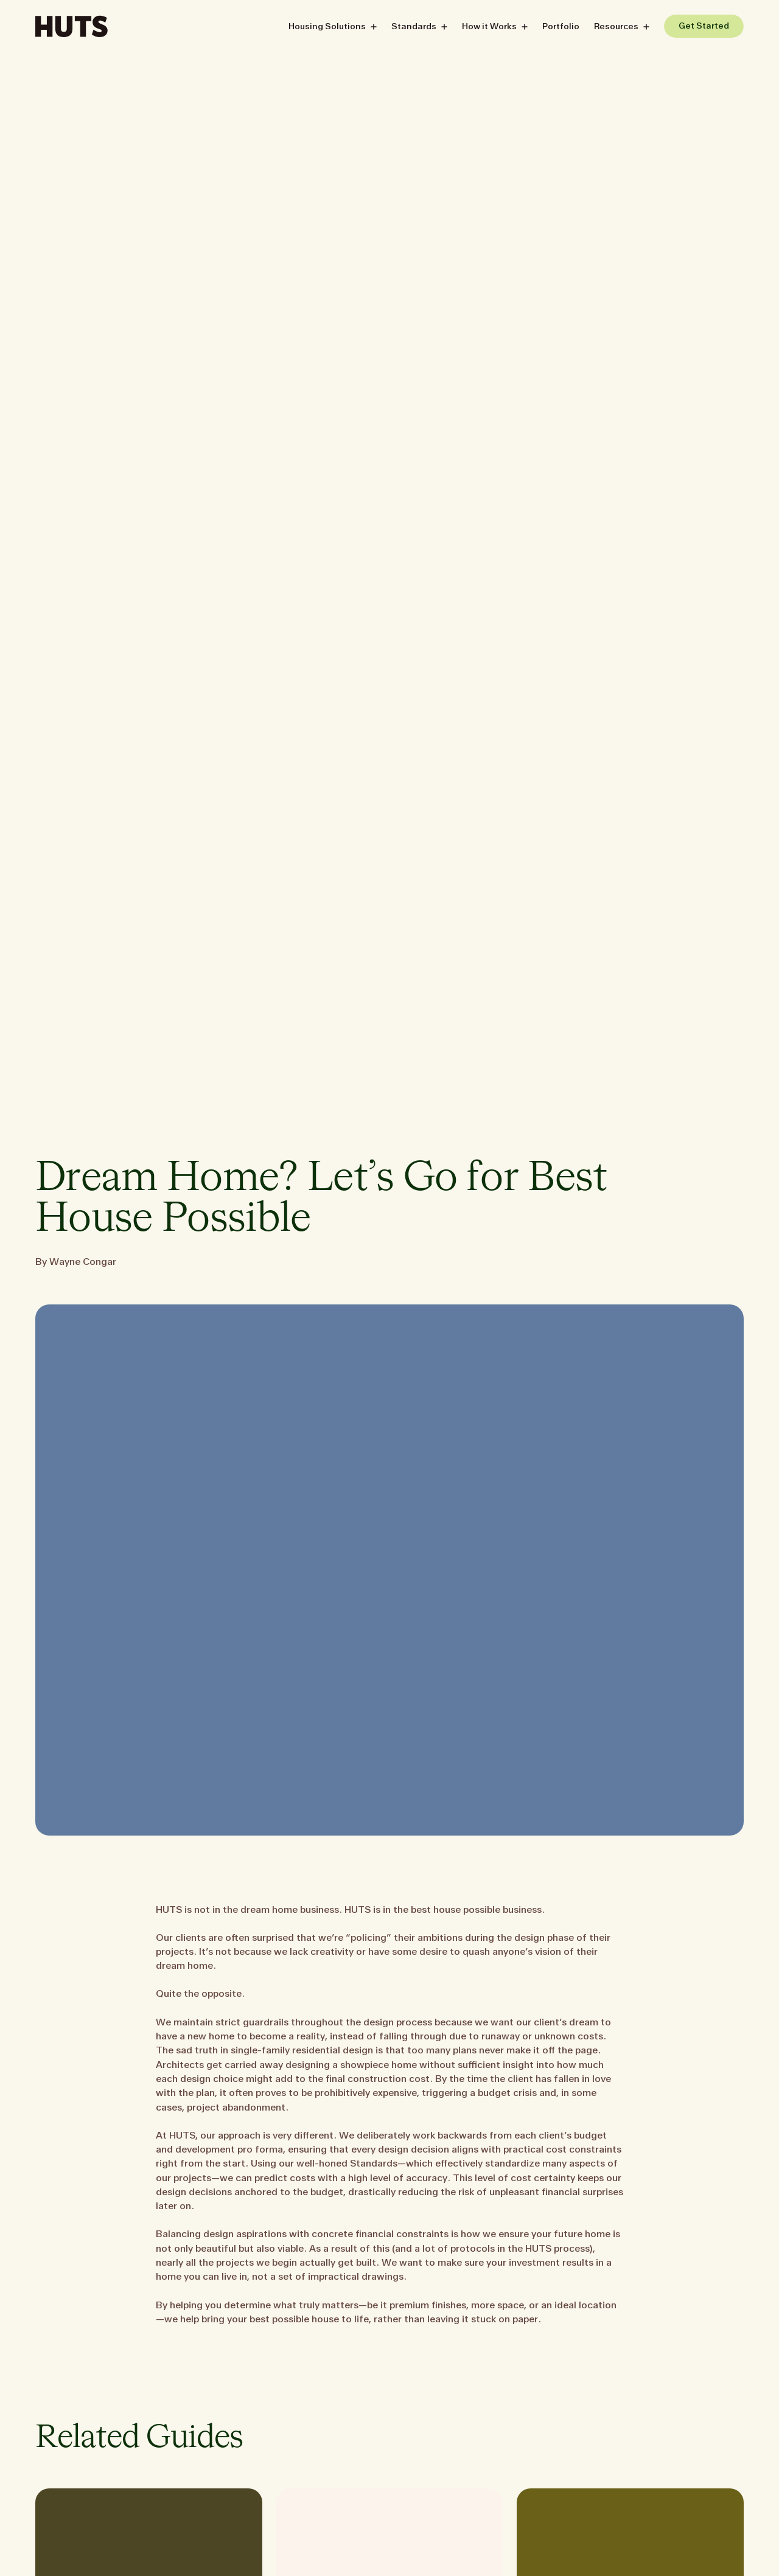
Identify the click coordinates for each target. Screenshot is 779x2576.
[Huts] (71, 25)
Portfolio (560, 26)
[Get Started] (704, 25)
